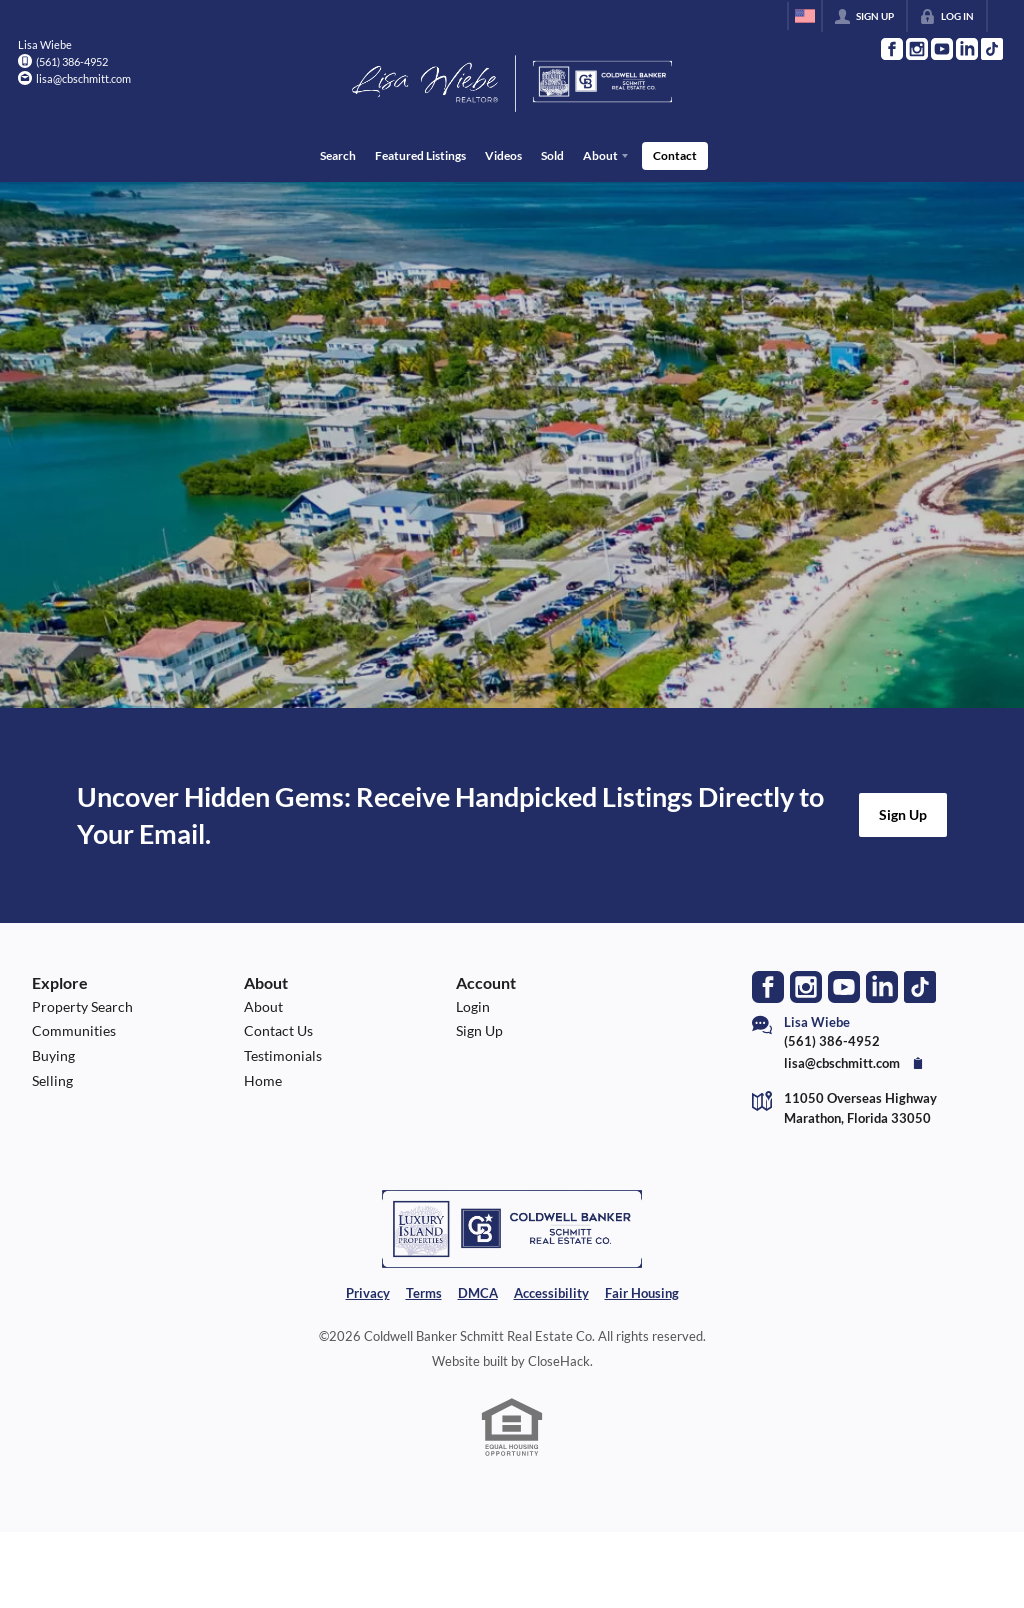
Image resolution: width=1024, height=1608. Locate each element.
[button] (903, 815)
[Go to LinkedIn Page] (967, 49)
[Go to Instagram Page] (917, 49)
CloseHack (559, 1361)
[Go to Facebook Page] (892, 49)
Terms (424, 1292)
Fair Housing (642, 1292)
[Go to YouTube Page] (942, 49)
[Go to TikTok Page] (992, 49)
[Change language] (805, 16)
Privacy (368, 1292)
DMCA (478, 1292)
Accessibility (551, 1292)
